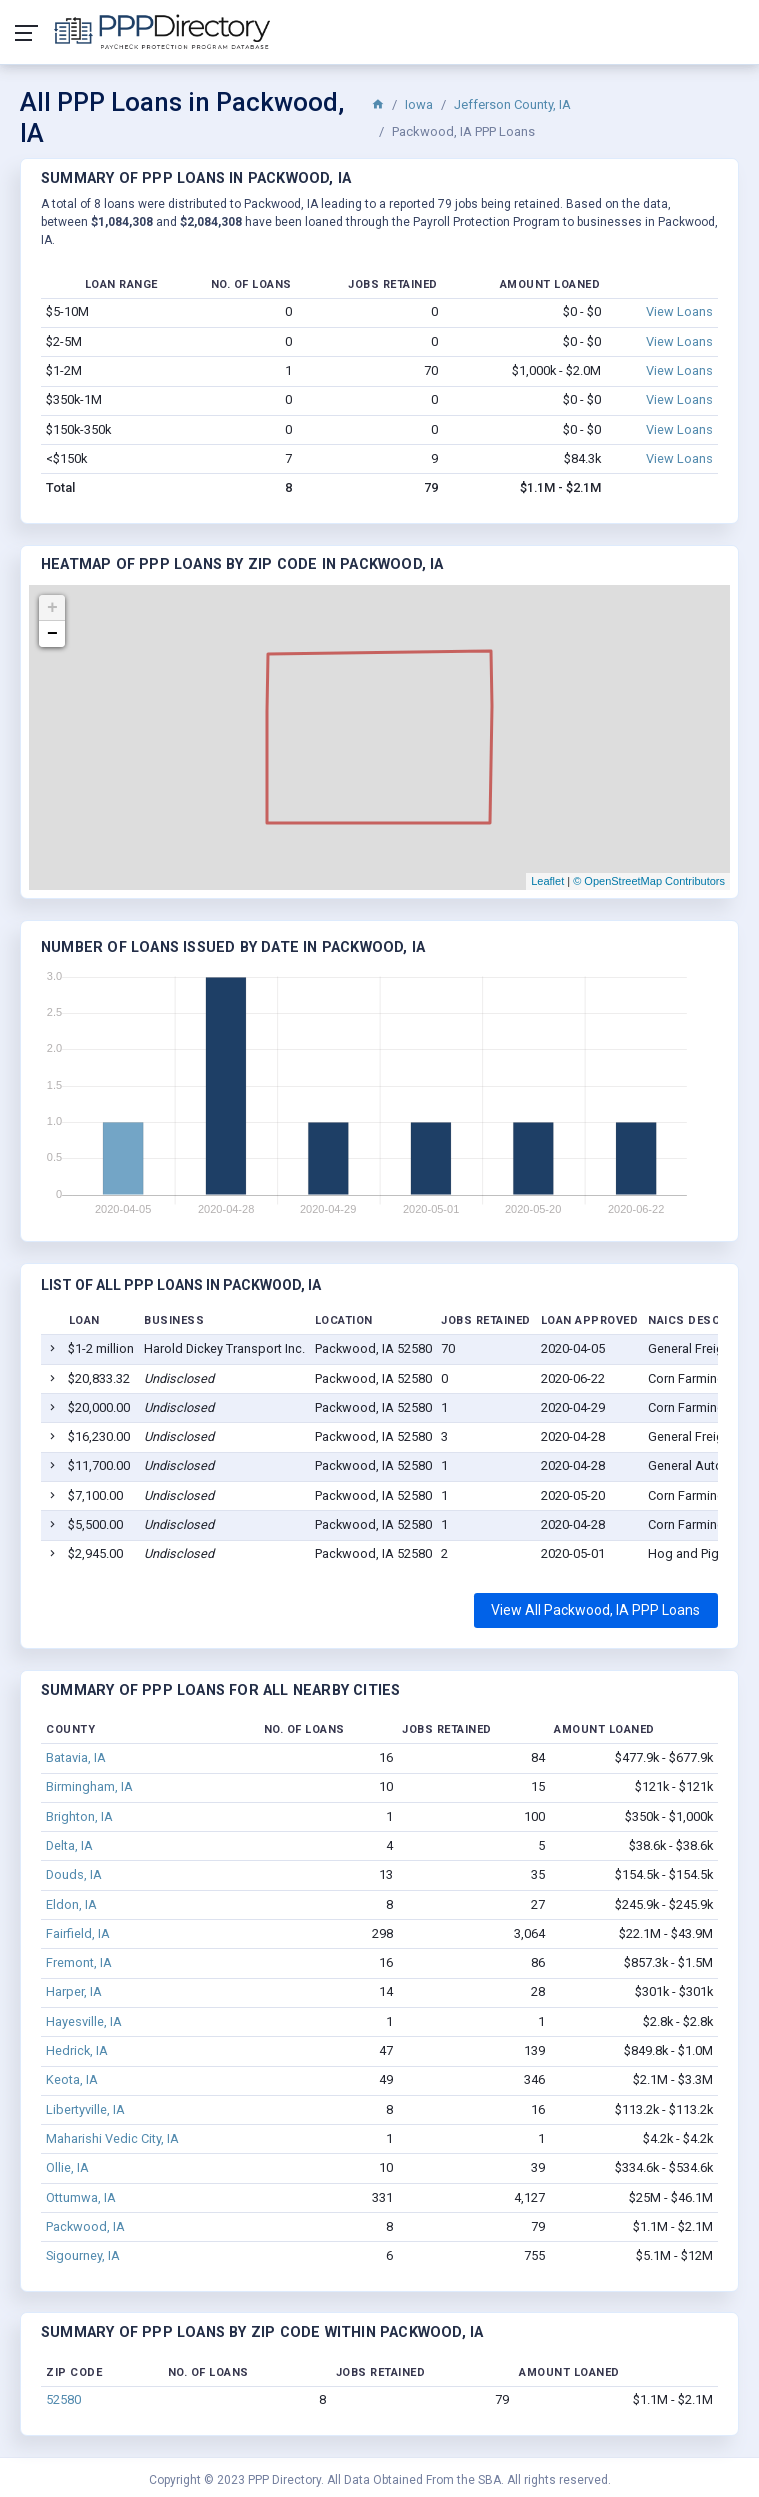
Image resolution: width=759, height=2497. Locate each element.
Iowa (419, 104)
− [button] (52, 634)
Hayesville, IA (84, 2021)
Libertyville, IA (85, 2109)
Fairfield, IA (78, 1933)
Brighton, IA (79, 1816)
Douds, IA (74, 1874)
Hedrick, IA (77, 2050)
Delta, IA (69, 1845)
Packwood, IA (85, 2226)
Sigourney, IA (83, 2255)
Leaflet (547, 881)
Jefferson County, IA (512, 104)
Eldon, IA (71, 1904)
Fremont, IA (79, 1962)
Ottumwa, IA (81, 2197)
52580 (63, 2399)
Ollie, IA (67, 2167)
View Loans (679, 311)
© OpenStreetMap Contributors (649, 881)
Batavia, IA (76, 1757)
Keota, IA (72, 2079)
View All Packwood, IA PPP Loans (595, 1610)
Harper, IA (74, 1991)
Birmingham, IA (89, 1786)
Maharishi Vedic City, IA (112, 2138)
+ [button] (52, 608)
